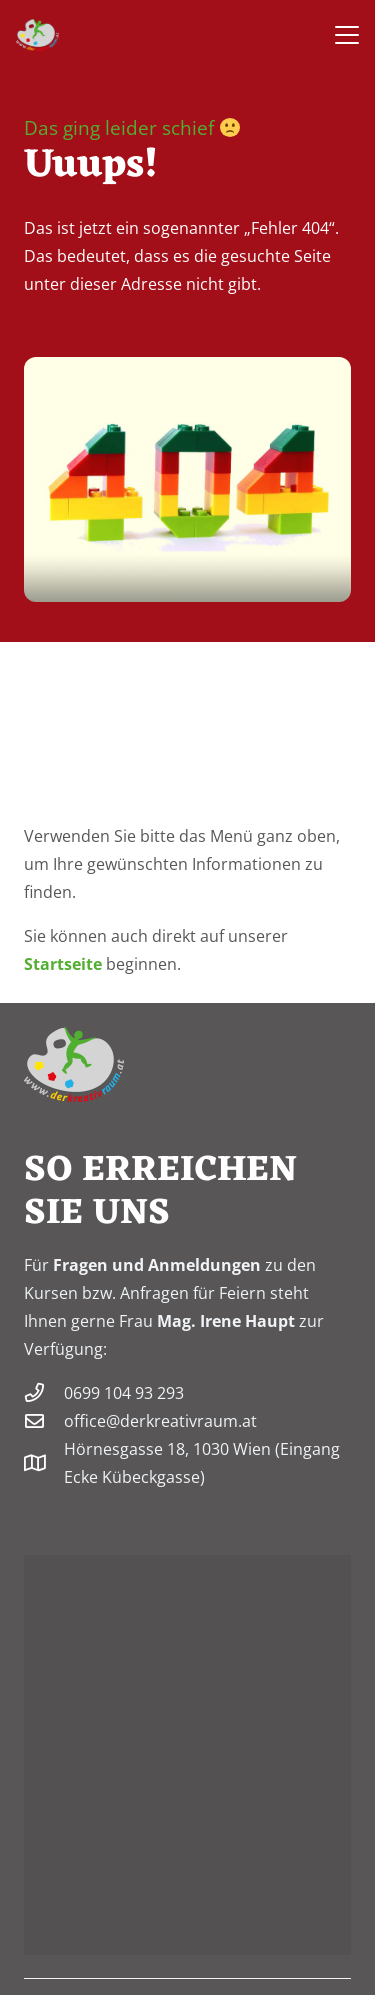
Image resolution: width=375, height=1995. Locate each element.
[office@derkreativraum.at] (44, 1420)
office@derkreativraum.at (160, 1421)
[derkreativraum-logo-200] (37, 35)
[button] (347, 35)
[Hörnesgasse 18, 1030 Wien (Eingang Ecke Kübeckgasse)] (44, 1462)
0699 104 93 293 (124, 1393)
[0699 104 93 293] (44, 1392)
